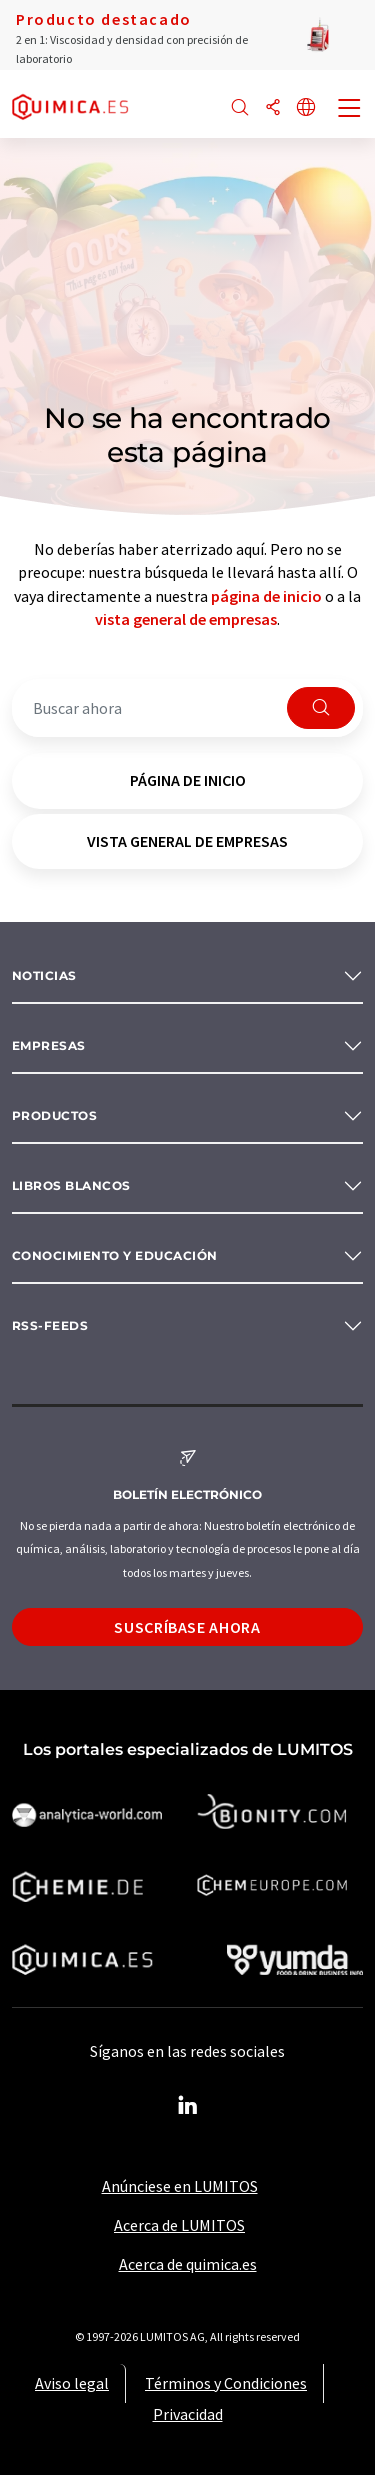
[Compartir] (273, 108)
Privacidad (188, 2414)
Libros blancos (71, 1185)
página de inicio (266, 596)
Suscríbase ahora (187, 1627)
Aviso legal (72, 2383)
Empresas (49, 1045)
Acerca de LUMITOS (179, 2225)
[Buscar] (240, 108)
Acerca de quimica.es (188, 2264)
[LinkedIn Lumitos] (188, 2106)
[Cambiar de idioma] (306, 108)
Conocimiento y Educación (115, 1255)
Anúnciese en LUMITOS (180, 2186)
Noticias (44, 975)
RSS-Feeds (50, 1325)
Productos (54, 1115)
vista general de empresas (186, 619)
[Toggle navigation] (350, 110)
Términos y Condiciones (226, 2383)
